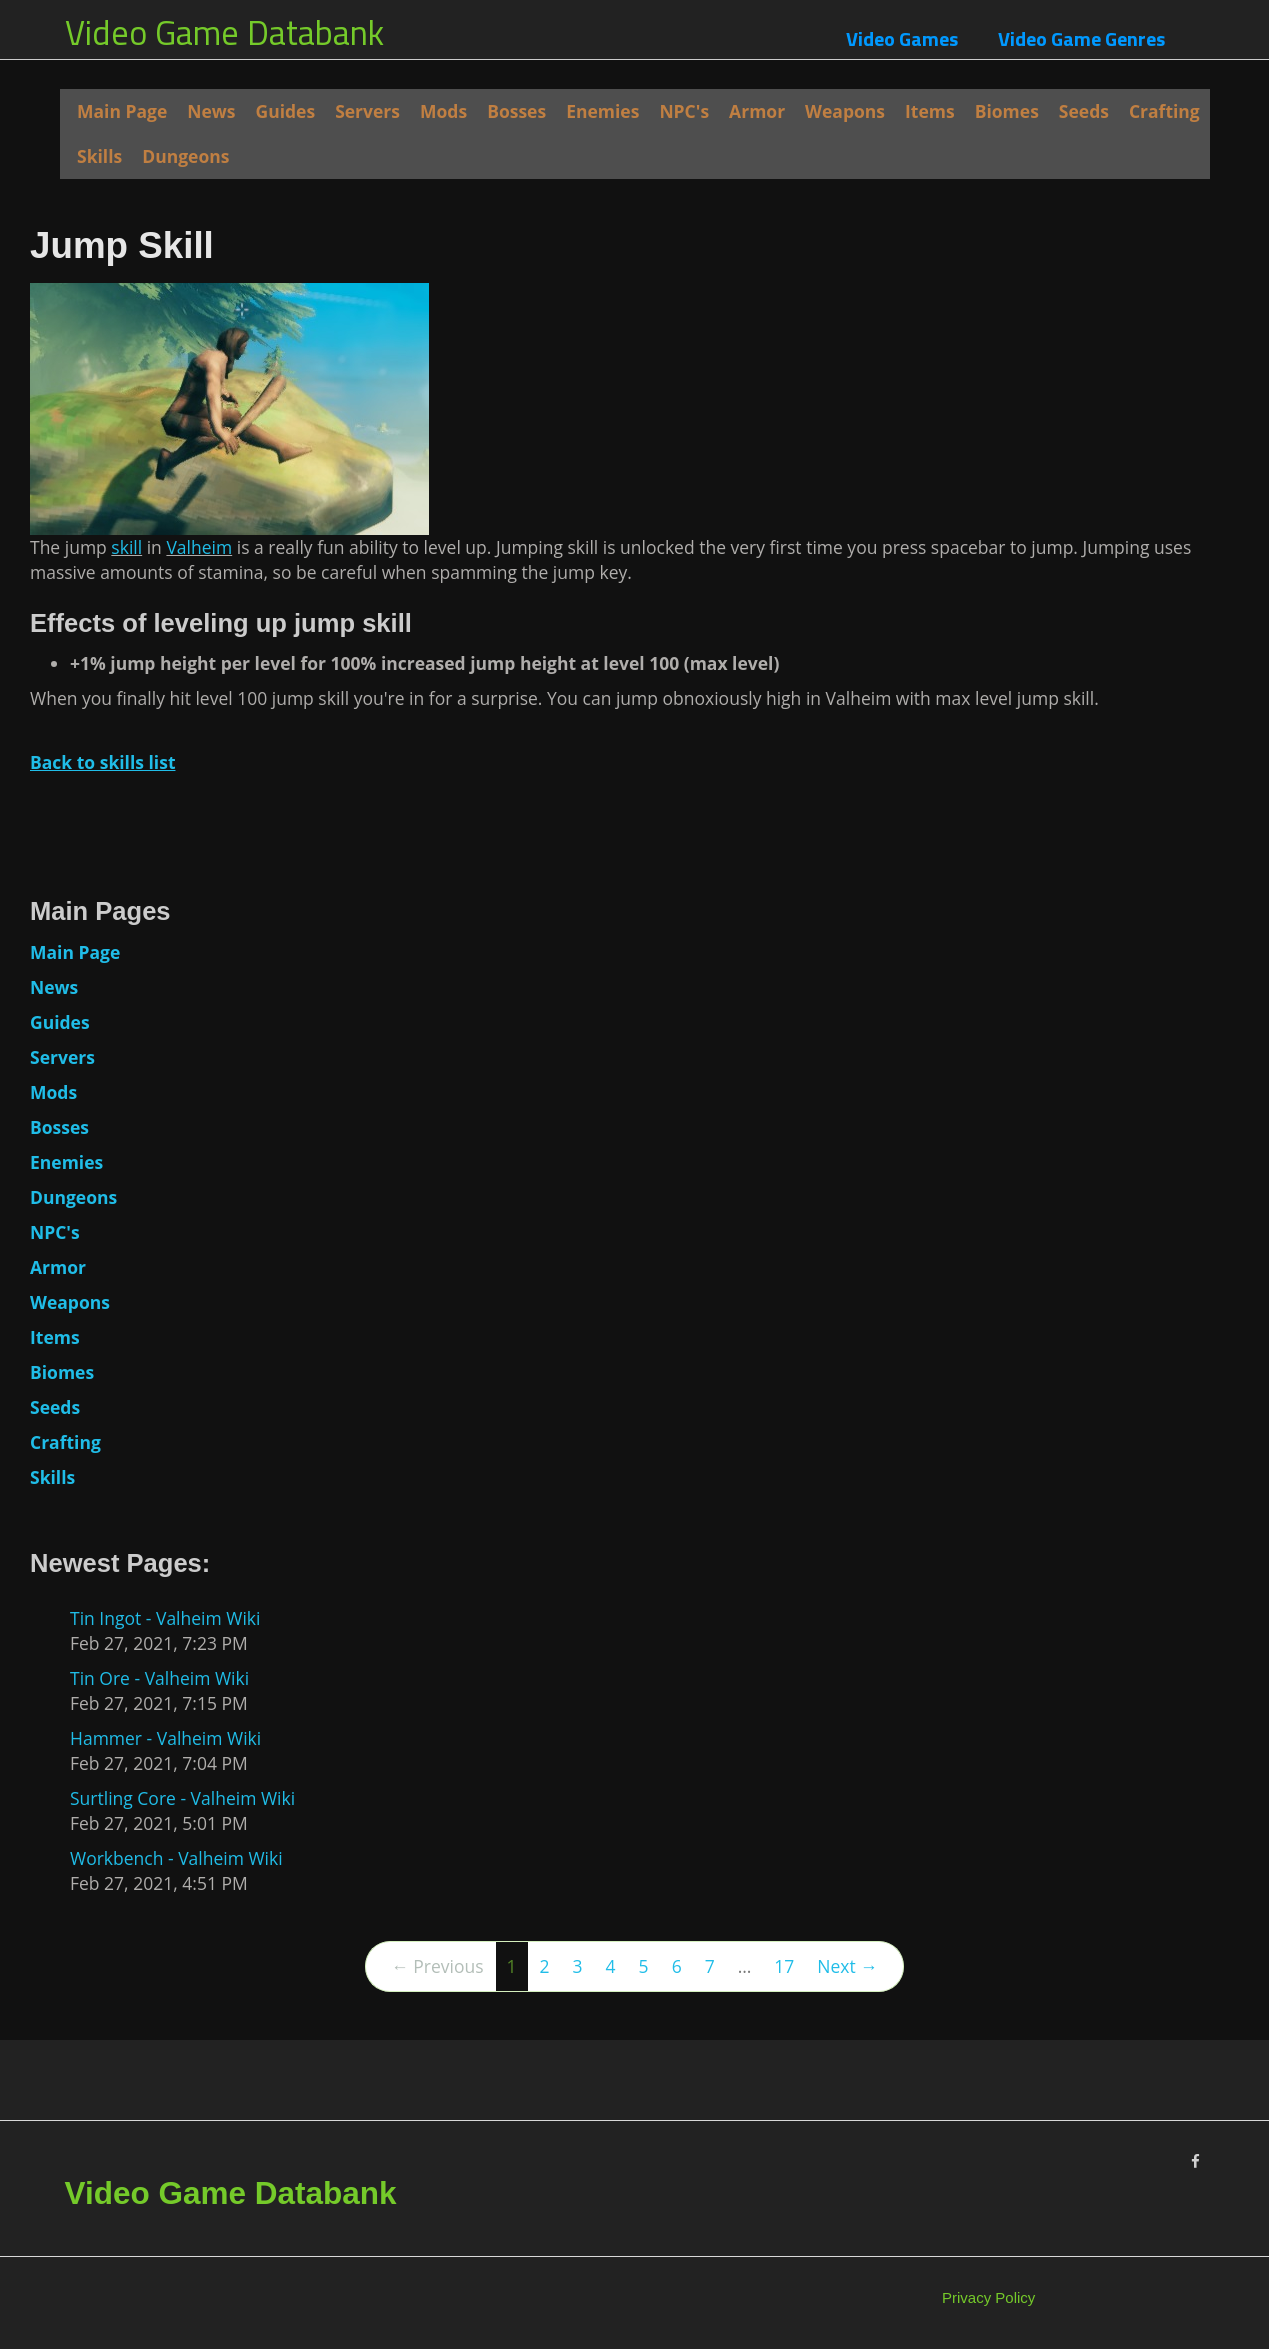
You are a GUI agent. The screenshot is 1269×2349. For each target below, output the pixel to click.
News (211, 111)
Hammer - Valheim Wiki (165, 1738)
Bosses (516, 111)
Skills (99, 156)
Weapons (845, 111)
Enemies (602, 111)
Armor (757, 111)
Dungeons (185, 156)
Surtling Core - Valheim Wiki (182, 1798)
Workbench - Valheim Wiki (176, 1858)
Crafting (1164, 111)
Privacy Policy (988, 2297)
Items (930, 111)
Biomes (1007, 111)
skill (126, 547)
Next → (847, 1966)
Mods (443, 111)
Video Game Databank (224, 32)
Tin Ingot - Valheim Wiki (165, 1618)
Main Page (122, 111)
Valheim (199, 547)
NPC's (684, 111)
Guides (286, 111)
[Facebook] (1195, 2161)
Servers (367, 111)
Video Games (902, 38)
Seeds (1084, 111)
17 (784, 1966)
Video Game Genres (1081, 38)
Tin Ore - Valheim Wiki (159, 1678)
